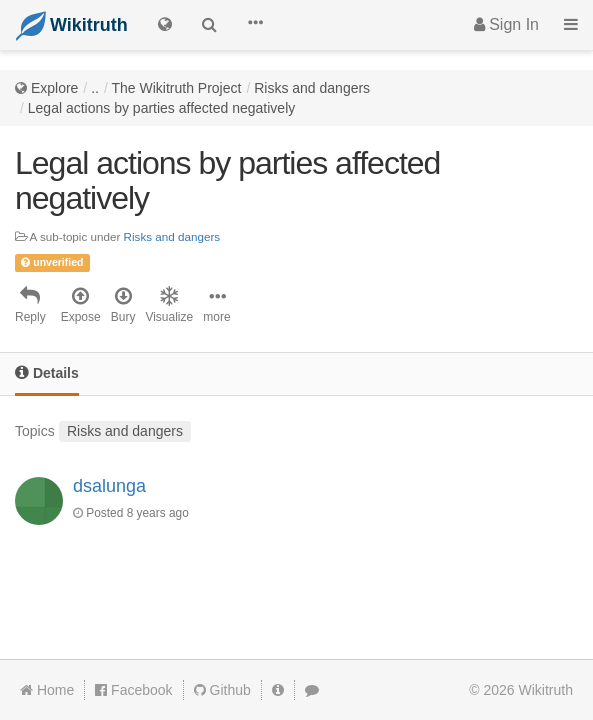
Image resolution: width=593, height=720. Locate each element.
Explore (54, 88)
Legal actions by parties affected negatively (161, 108)
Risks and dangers (312, 88)
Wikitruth (546, 690)
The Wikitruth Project (176, 88)
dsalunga (109, 486)
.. (95, 88)
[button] (255, 25)
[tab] (47, 374)
